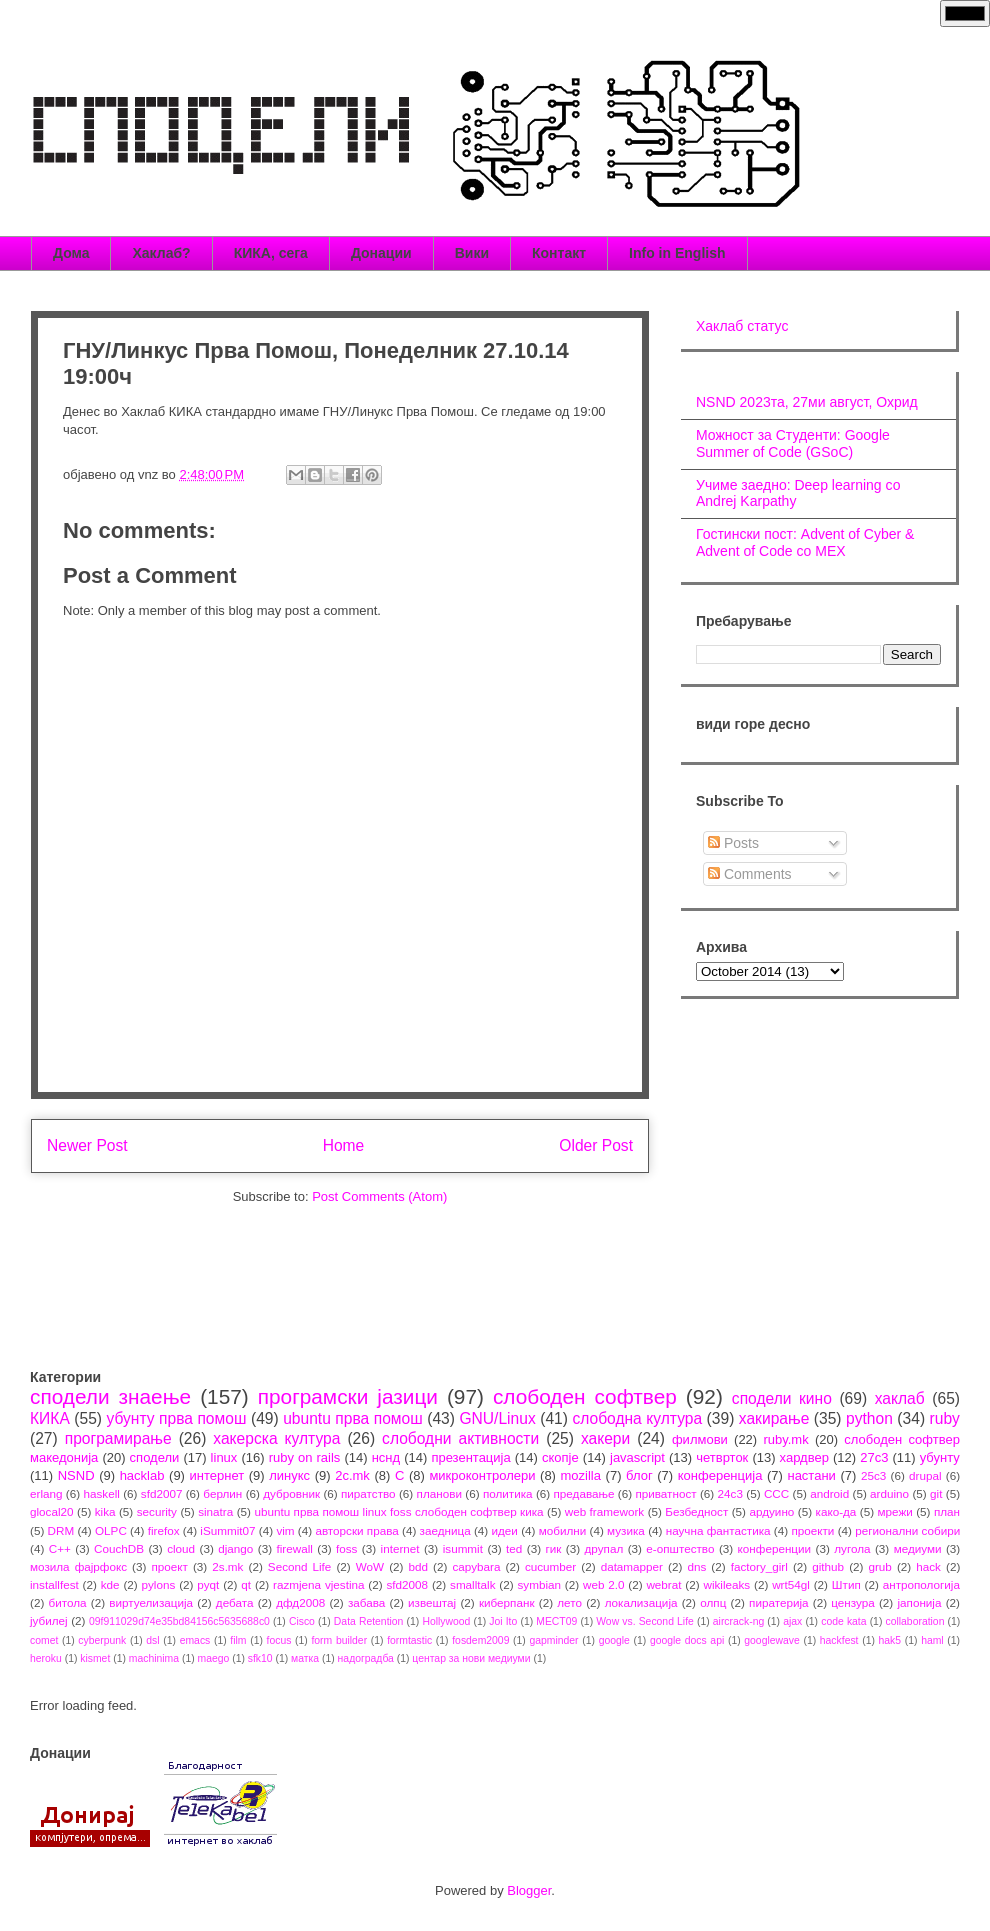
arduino (889, 1493)
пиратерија (778, 1602)
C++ (60, 1548)
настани (811, 1475)
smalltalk (472, 1584)
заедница (445, 1530)
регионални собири (907, 1530)
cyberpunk (102, 1640)
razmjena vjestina (319, 1584)
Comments (750, 874)
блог (639, 1475)
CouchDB (119, 1548)
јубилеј (49, 1620)
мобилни (563, 1530)
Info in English (677, 253)
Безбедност (696, 1511)
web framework (604, 1511)
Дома (71, 253)
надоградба (366, 1658)
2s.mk (227, 1566)
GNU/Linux (497, 1418)
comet (44, 1640)
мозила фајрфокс (78, 1566)
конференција (720, 1475)
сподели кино (782, 1398)
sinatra (215, 1511)
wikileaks (726, 1584)
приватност (665, 1493)
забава (366, 1602)
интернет (217, 1475)
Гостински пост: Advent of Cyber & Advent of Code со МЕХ (805, 542)
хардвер (804, 1457)
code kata (843, 1621)
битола (68, 1602)
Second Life (300, 1566)
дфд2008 (300, 1602)
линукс (289, 1475)
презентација (470, 1457)
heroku (46, 1658)
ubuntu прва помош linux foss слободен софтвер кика (398, 1511)
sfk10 (260, 1658)
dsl (152, 1640)
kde (110, 1584)
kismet (95, 1658)
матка (305, 1658)
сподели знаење (110, 1396)
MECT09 (556, 1621)
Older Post (596, 1145)
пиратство (368, 1493)
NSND (76, 1475)
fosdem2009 (480, 1640)
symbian (539, 1584)
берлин (222, 1493)
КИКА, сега (271, 253)
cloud (181, 1548)
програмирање (118, 1438)
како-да (836, 1511)
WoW (370, 1566)
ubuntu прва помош (353, 1418)
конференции (775, 1548)
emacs (195, 1640)
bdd (419, 1566)
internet (400, 1548)
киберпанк (507, 1602)
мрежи (895, 1511)
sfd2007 (162, 1493)
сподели (155, 1457)
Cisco (302, 1621)
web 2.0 (604, 1584)
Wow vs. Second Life (645, 1621)
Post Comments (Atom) (379, 1196)
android (829, 1493)
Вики (472, 253)
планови (439, 1493)
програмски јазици (348, 1396)
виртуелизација (151, 1602)
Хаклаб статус (742, 326)
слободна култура (637, 1418)
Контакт (559, 253)
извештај (432, 1602)
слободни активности (460, 1438)
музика (626, 1530)
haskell (101, 1493)
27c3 (874, 1457)
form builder (339, 1640)
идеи (504, 1530)
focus (279, 1640)
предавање (584, 1493)
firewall (294, 1548)
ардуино (771, 1511)
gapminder (553, 1640)
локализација (641, 1602)
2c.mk (352, 1475)
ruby (945, 1418)
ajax (792, 1621)
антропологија (921, 1584)
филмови (700, 1439)
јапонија (919, 1602)
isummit (463, 1548)
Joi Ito (503, 1621)
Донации (381, 253)
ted (514, 1548)
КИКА (50, 1418)
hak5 (890, 1640)
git (936, 1493)
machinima (154, 1658)
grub (879, 1566)
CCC (776, 1493)
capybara (476, 1566)
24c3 (730, 1493)
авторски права (356, 1530)
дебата (235, 1602)
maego (214, 1658)
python (869, 1418)
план (947, 1511)
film (238, 1640)
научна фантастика (718, 1530)
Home (344, 1145)
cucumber (550, 1566)
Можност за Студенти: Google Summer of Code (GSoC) (793, 443)
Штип (846, 1584)
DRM (61, 1530)
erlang (46, 1493)
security (157, 1511)
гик (553, 1548)
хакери (605, 1438)
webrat (663, 1584)
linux (224, 1457)
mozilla (581, 1475)
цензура (852, 1602)
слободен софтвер (585, 1396)
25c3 (873, 1475)
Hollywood (446, 1621)
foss (346, 1548)
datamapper (632, 1566)
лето (569, 1602)
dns (696, 1566)
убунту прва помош (176, 1418)
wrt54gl (791, 1584)
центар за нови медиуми (471, 1658)
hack (928, 1566)
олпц (713, 1602)
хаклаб (900, 1398)
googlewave (771, 1640)
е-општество (680, 1548)
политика (508, 1493)
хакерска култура (276, 1438)
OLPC (111, 1530)
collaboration (915, 1621)
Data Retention (369, 1621)
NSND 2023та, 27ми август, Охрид (807, 402)
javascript (637, 1457)
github (828, 1566)
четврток (722, 1457)
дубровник (291, 1493)
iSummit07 (227, 1530)
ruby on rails (305, 1457)
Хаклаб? (161, 253)
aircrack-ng (738, 1621)
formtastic (409, 1640)
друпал (604, 1548)
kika (105, 1511)
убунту (940, 1457)
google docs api (687, 1640)
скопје (560, 1457)
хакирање (774, 1418)
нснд (386, 1457)
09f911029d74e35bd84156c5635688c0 (179, 1621)
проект (169, 1566)
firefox (164, 1530)
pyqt (208, 1584)
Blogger (529, 1890)
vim (285, 1530)
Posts (733, 843)
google (614, 1640)
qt (246, 1584)
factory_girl (759, 1566)
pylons (159, 1584)
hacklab (142, 1475)
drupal (925, 1475)
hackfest (839, 1640)
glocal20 (52, 1511)
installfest (54, 1584)
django (235, 1548)
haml (932, 1640)
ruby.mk (785, 1439)
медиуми (918, 1548)
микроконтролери (482, 1475)
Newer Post (87, 1145)
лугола (852, 1548)
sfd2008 (407, 1584)
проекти (812, 1530)
